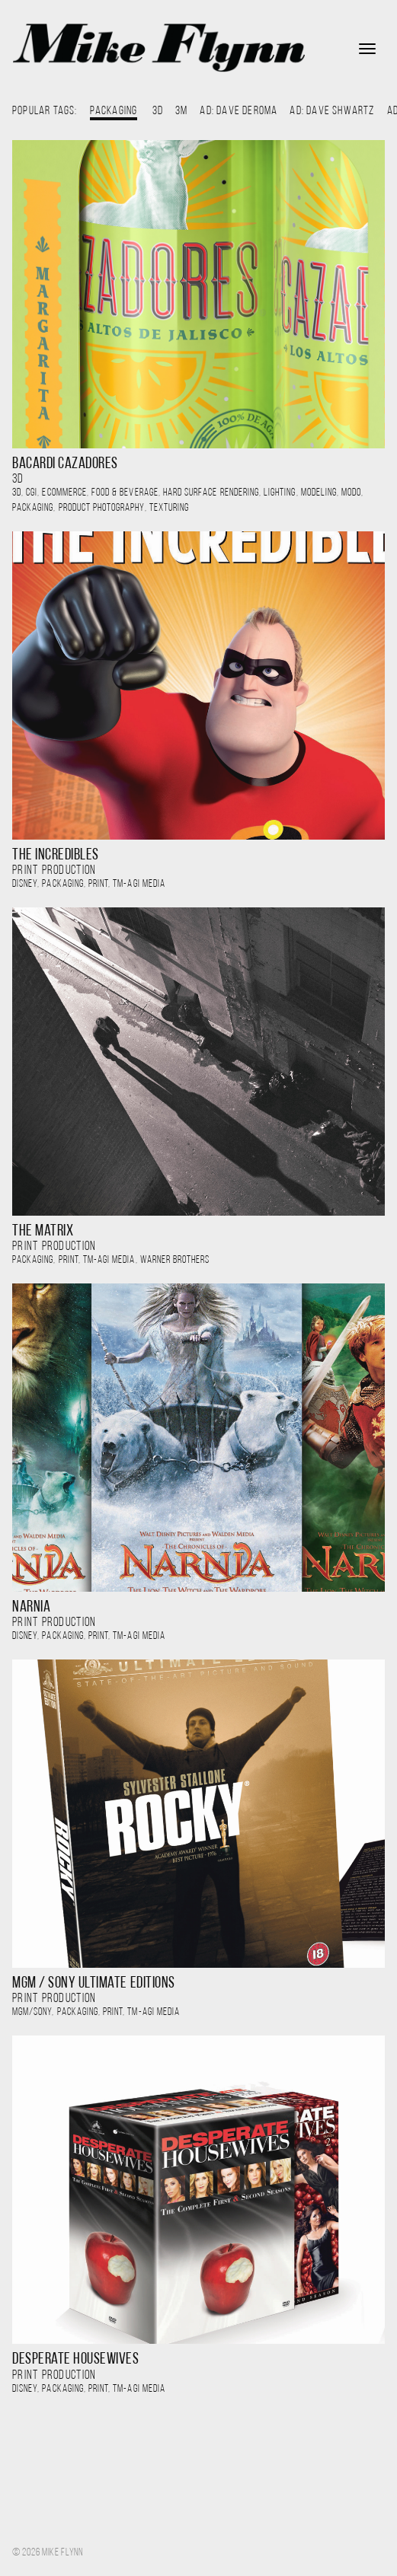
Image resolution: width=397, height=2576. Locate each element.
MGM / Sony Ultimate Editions (93, 1983)
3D (157, 111)
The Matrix (42, 1231)
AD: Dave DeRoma (238, 111)
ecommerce (64, 493)
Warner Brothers (175, 1260)
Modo (351, 493)
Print (98, 884)
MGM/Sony (32, 2012)
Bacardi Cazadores (65, 464)
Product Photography (102, 508)
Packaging (32, 508)
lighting (280, 493)
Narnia (31, 1607)
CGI (31, 493)
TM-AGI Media (139, 884)
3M (181, 111)
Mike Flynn (159, 48)
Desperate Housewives (75, 2359)
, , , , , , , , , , (187, 500)
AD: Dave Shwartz (332, 111)
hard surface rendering (211, 493)
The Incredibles (55, 855)
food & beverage (124, 493)
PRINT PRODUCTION (54, 870)
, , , (88, 884)
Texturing (169, 508)
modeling (319, 493)
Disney (24, 884)
